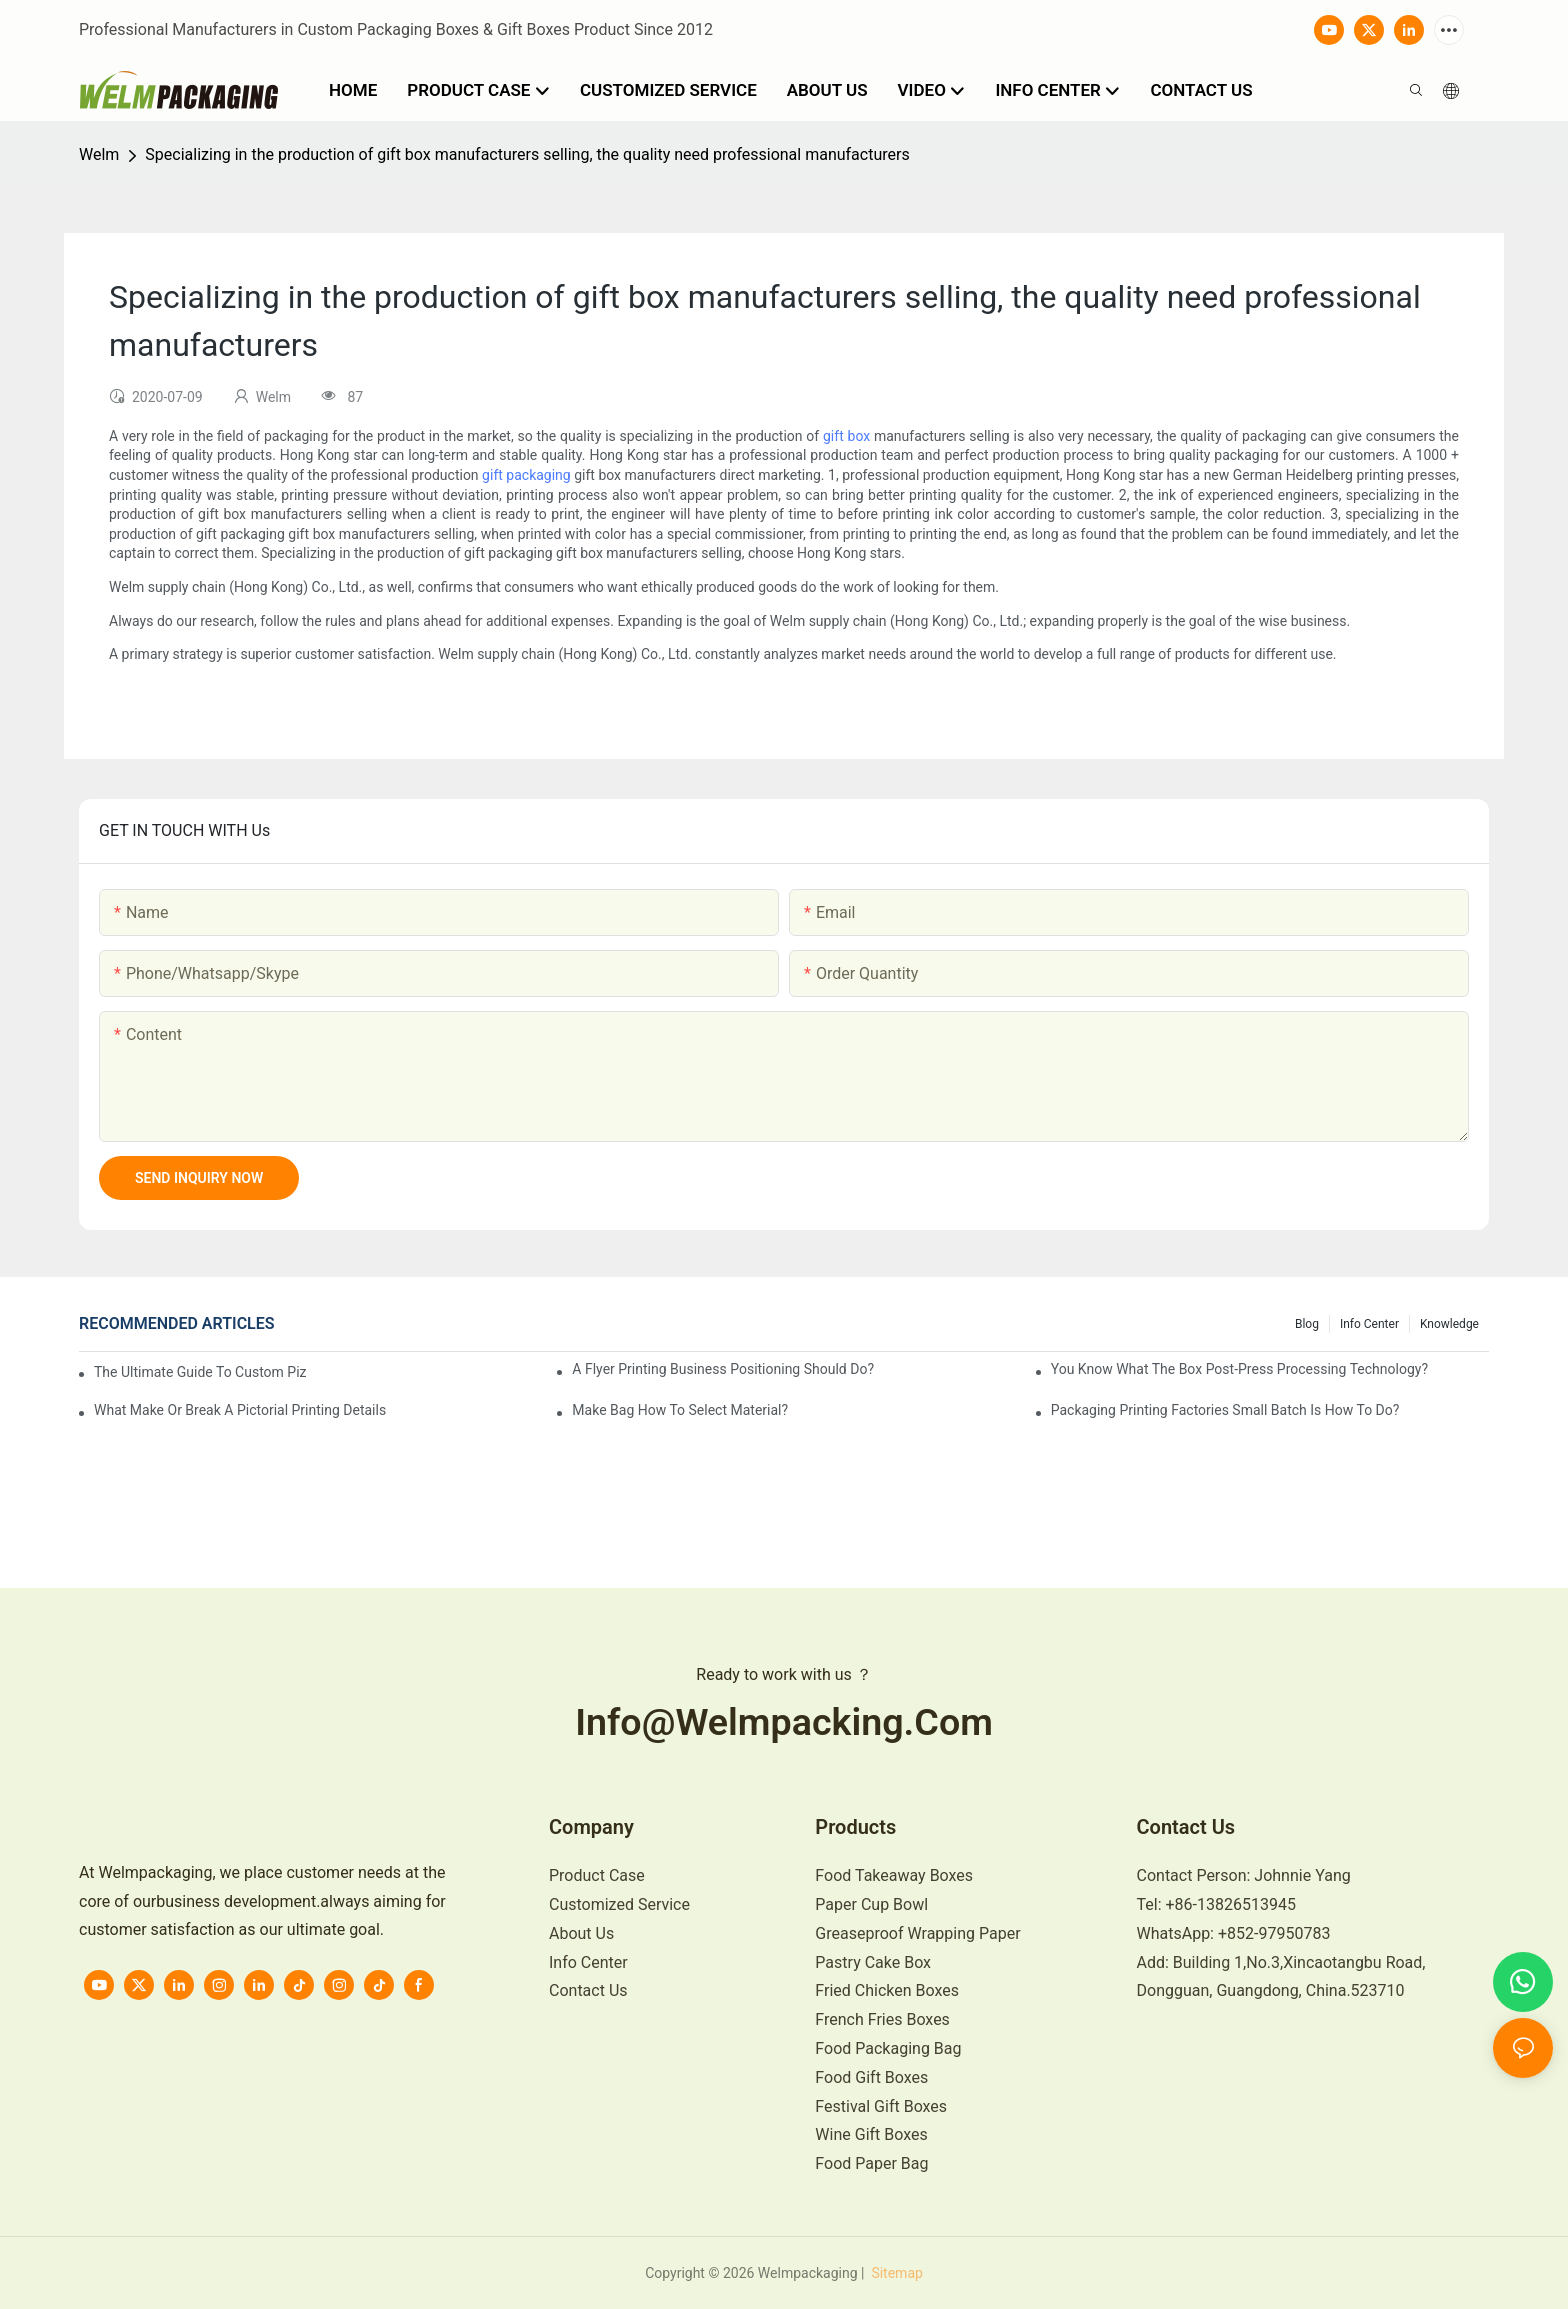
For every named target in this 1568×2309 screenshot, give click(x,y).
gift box (846, 436)
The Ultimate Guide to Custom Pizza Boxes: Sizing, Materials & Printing (200, 1372)
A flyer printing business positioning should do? (723, 1369)
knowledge (1449, 1324)
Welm (99, 154)
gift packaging (526, 475)
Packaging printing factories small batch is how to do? (1225, 1410)
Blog (1307, 1324)
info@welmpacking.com (784, 1722)
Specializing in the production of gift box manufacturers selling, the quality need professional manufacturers (527, 154)
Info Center (1369, 1324)
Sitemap (895, 2273)
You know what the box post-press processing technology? (1239, 1369)
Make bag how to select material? (680, 1410)
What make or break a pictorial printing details (240, 1410)
